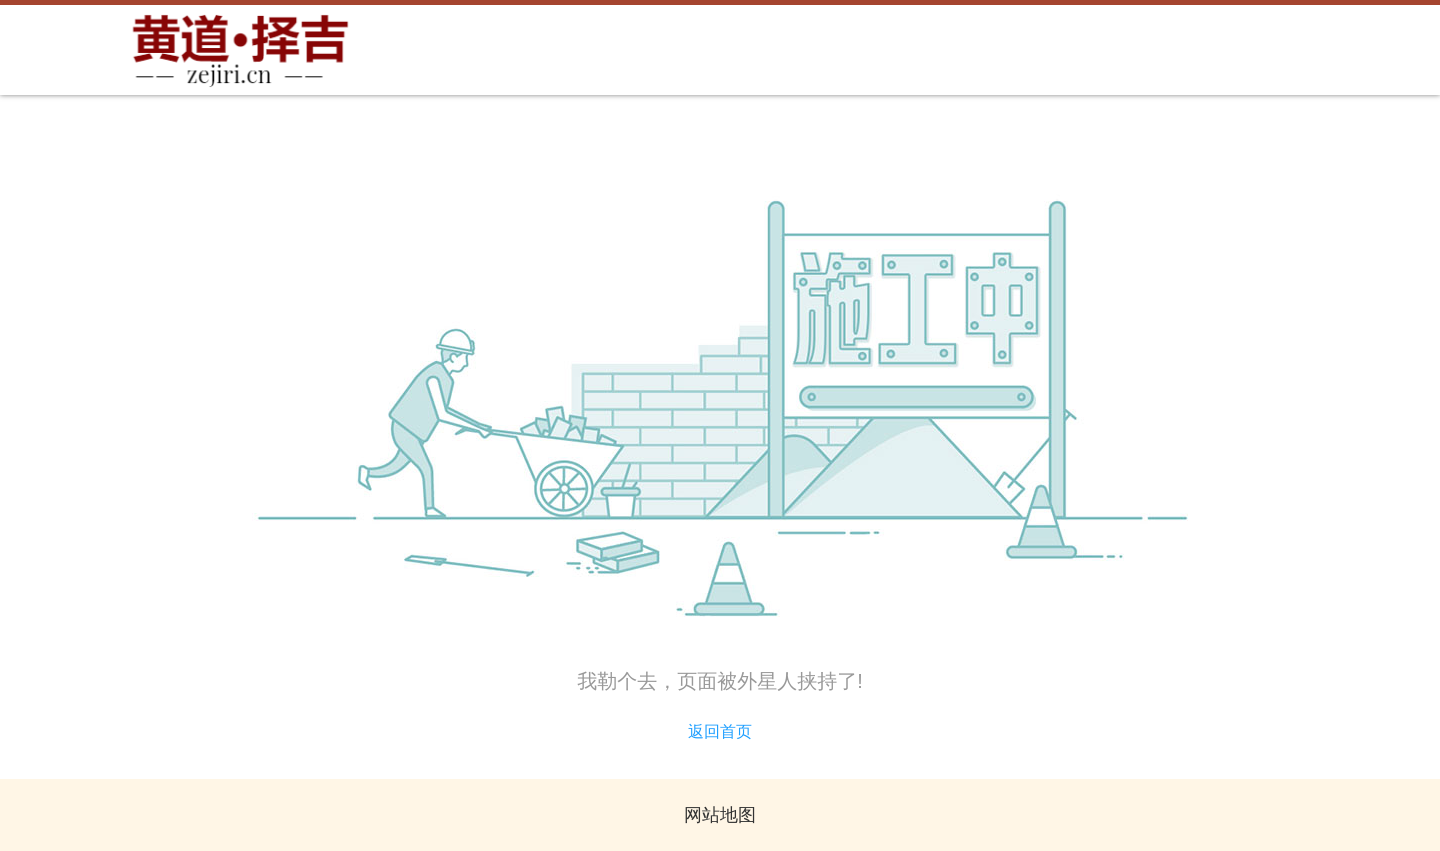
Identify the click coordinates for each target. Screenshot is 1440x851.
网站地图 (720, 815)
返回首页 (720, 731)
